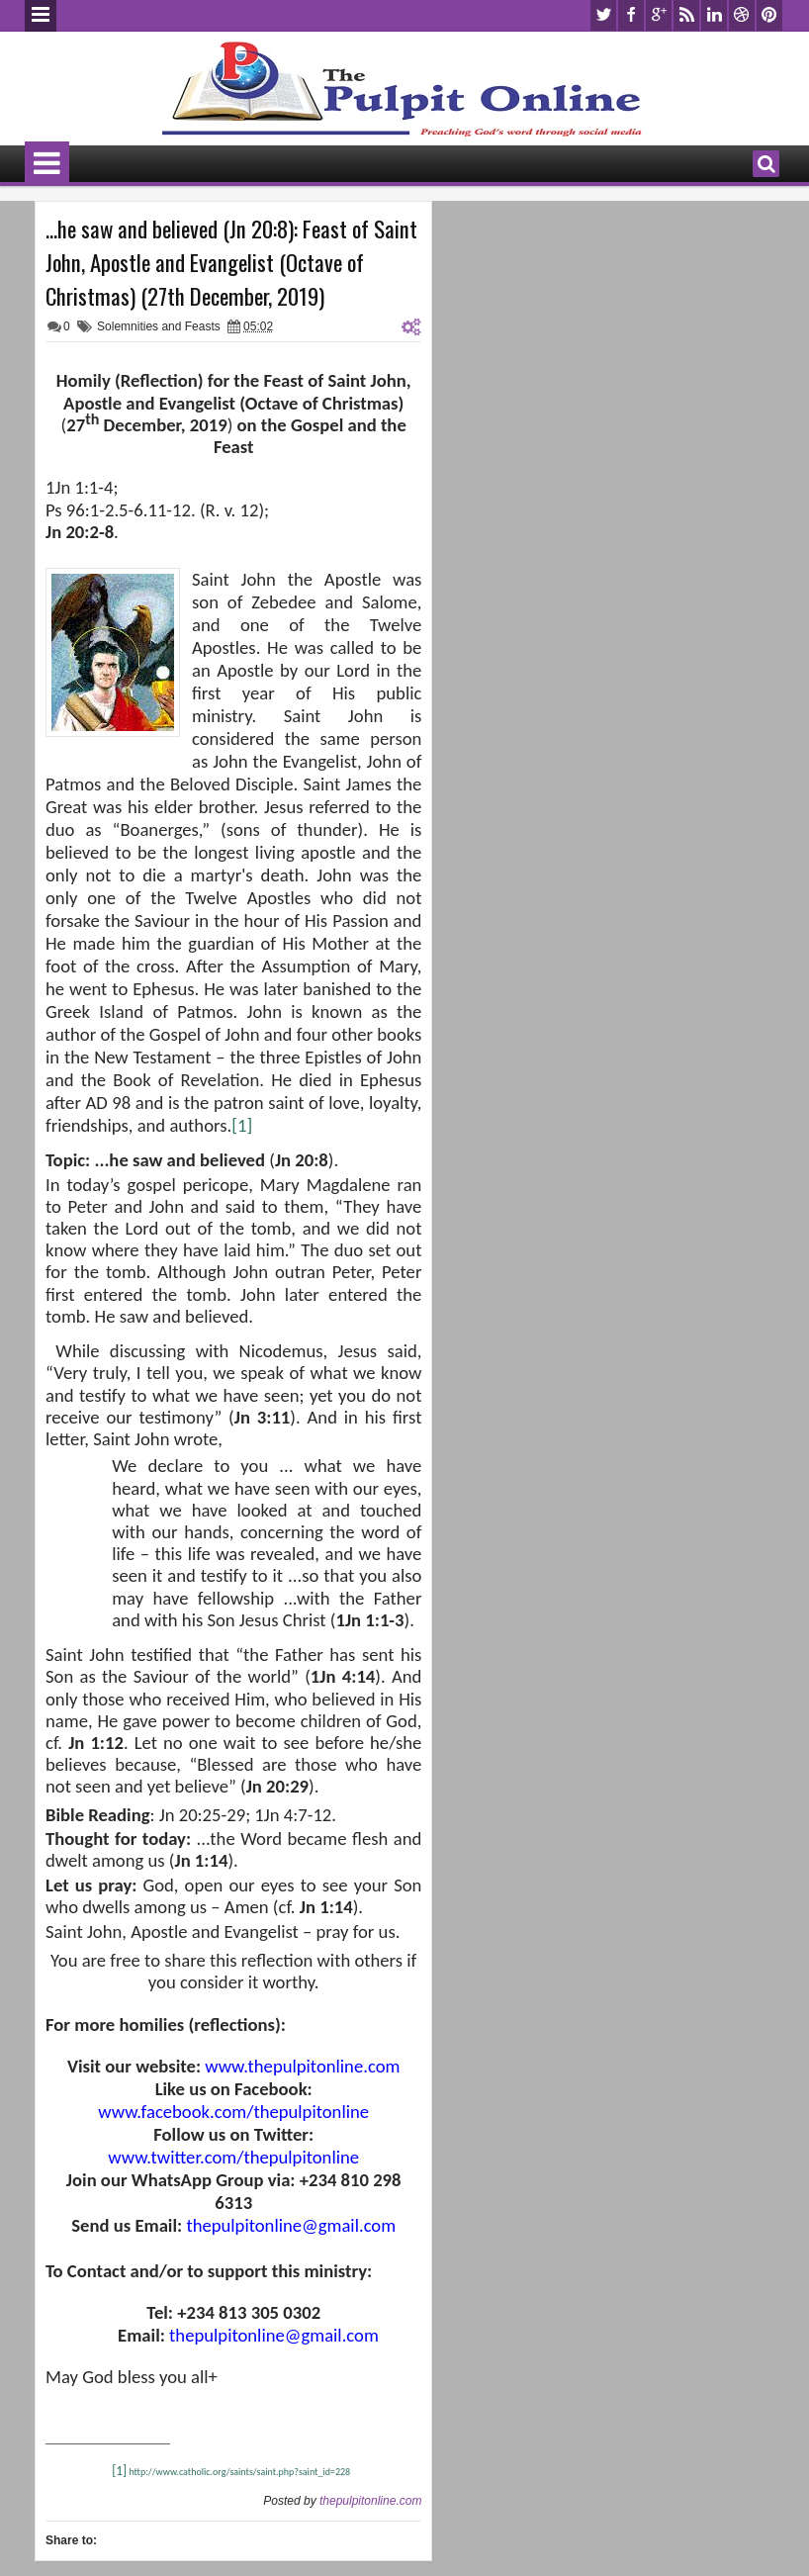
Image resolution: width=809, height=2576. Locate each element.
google (659, 15)
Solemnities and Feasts (159, 326)
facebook (631, 15)
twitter (603, 15)
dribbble (742, 15)
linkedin (714, 15)
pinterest (769, 15)
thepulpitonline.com (370, 2501)
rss (686, 15)
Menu (40, 16)
